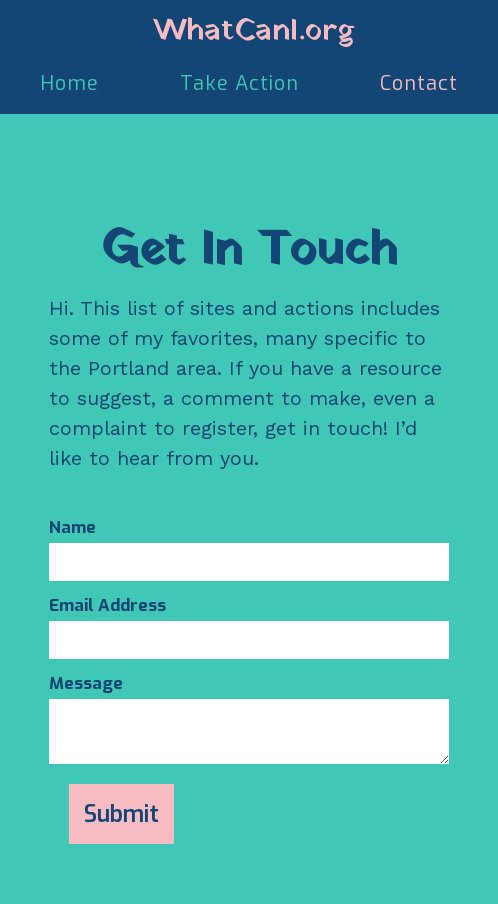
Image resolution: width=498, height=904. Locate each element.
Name (72, 528)
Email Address (107, 606)
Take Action (239, 83)
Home (69, 83)
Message (86, 684)
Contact (419, 83)
